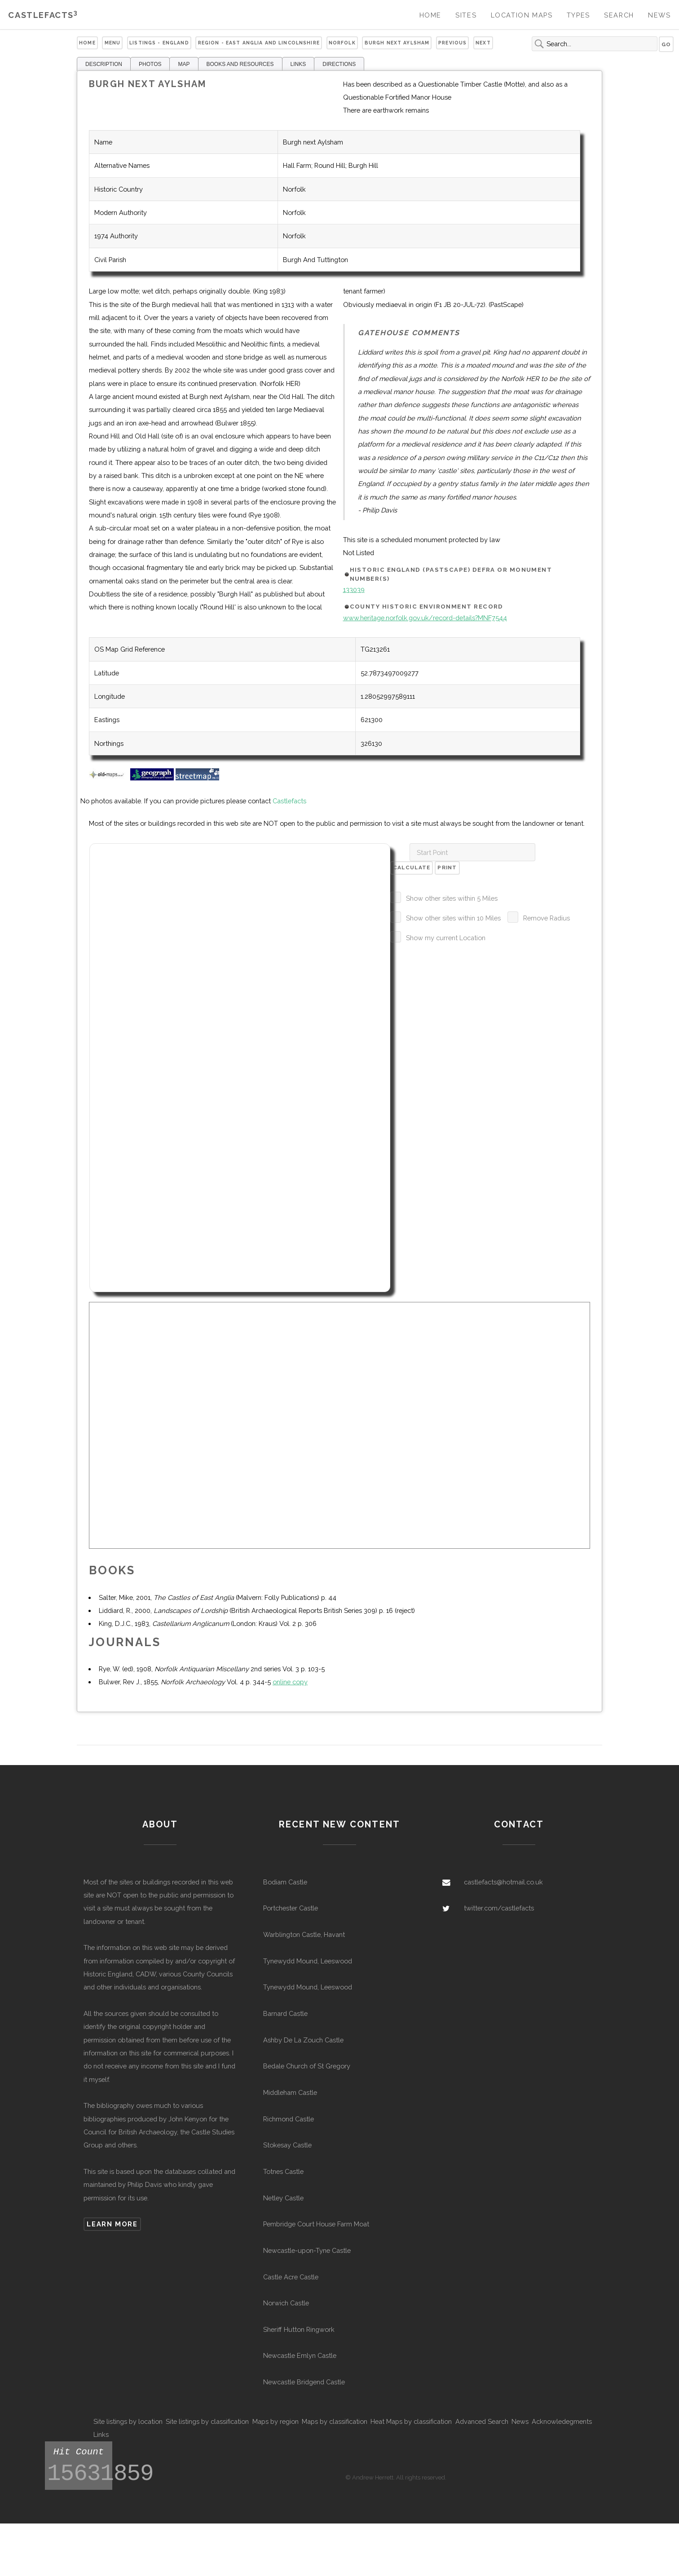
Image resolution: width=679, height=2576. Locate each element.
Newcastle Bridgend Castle (304, 2382)
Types (578, 15)
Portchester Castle (290, 1908)
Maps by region (275, 2421)
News (659, 15)
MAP (184, 64)
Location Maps (522, 15)
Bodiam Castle (285, 1882)
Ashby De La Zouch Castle (303, 2040)
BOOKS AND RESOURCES (240, 64)
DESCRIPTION (103, 64)
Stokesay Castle (287, 2145)
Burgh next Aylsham (397, 42)
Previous (452, 42)
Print (447, 867)
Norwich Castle (286, 2303)
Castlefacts (43, 15)
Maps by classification (334, 2421)
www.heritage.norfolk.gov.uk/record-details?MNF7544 (425, 618)
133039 (354, 589)
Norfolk (342, 42)
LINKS (298, 64)
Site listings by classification (207, 2421)
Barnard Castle (285, 2013)
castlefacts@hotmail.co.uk (503, 1882)
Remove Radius (546, 918)
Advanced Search (481, 2421)
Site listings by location (128, 2421)
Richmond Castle (288, 2119)
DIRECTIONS (339, 64)
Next (483, 42)
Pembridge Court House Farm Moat (316, 2224)
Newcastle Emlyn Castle (299, 2355)
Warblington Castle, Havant (304, 1934)
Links (101, 2434)
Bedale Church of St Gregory (306, 2066)
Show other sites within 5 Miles (452, 898)
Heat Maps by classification (411, 2421)
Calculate (412, 867)
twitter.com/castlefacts (499, 1908)
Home (430, 15)
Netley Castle (283, 2198)
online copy (290, 1682)
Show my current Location (445, 938)
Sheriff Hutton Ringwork (299, 2329)
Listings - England (159, 42)
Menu (113, 42)
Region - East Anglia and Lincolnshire (259, 42)
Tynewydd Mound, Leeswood (307, 1961)
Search (619, 15)
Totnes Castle (283, 2171)
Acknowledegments (562, 2421)
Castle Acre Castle (290, 2277)
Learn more (112, 2224)
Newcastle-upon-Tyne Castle (307, 2250)
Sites (465, 15)
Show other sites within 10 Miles (453, 918)
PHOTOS (150, 64)
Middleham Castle (290, 2092)
